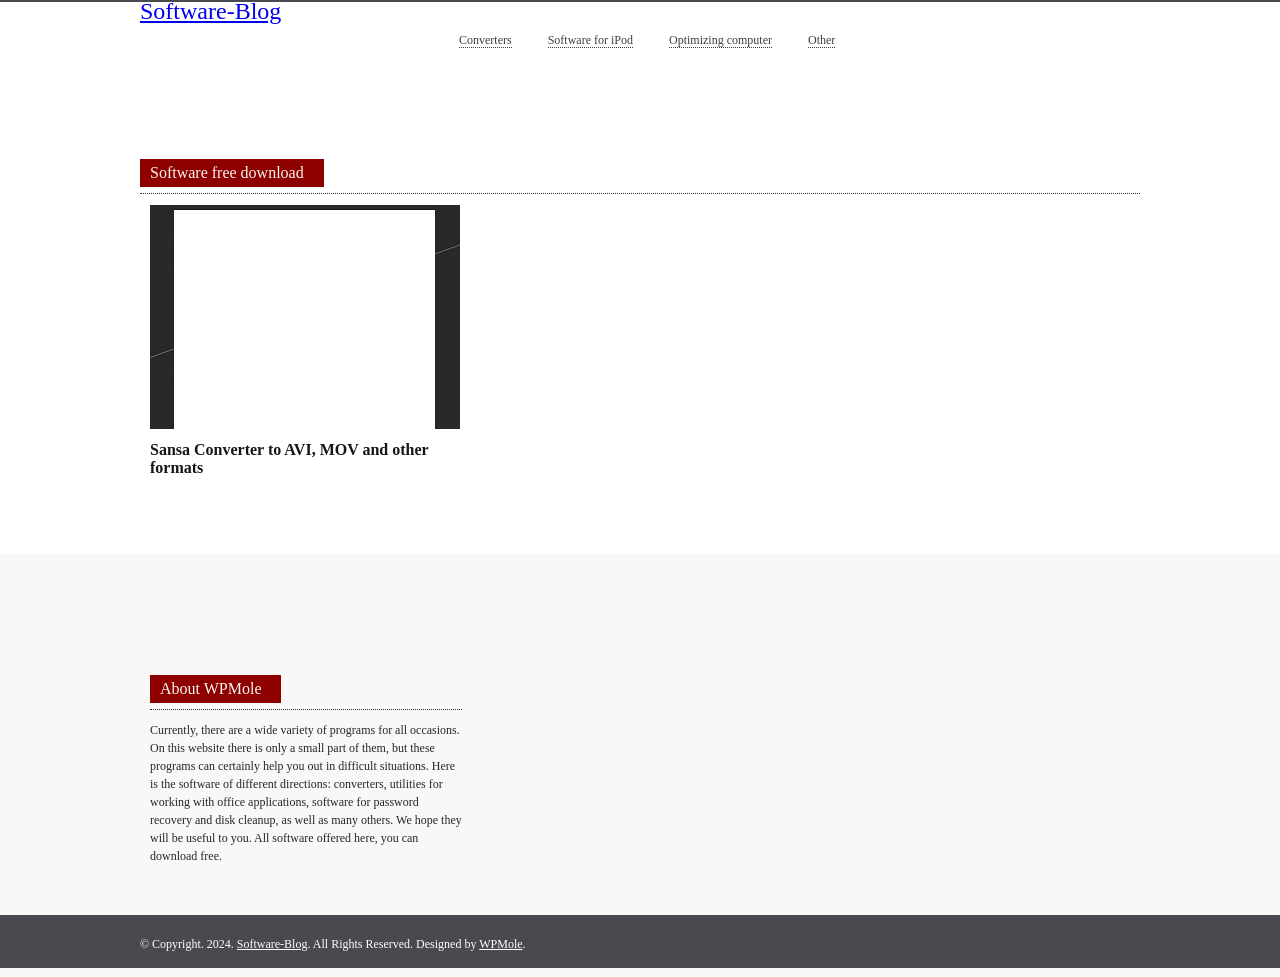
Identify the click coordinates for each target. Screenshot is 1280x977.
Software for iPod (590, 40)
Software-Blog (210, 13)
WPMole (500, 944)
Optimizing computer (720, 40)
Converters (485, 40)
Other (821, 40)
